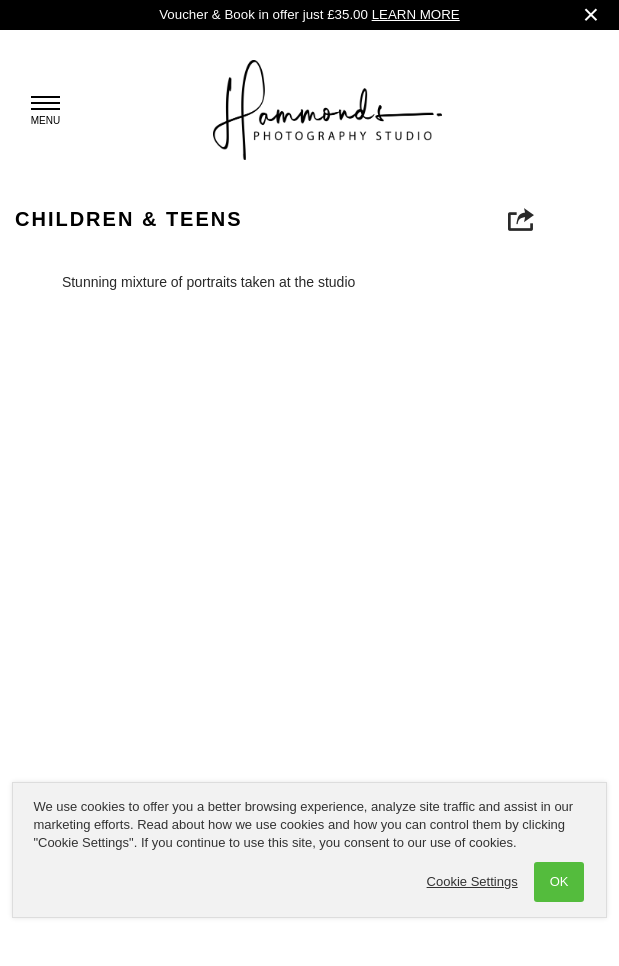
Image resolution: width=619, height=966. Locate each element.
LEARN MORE (416, 14)
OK (559, 881)
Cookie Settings (472, 881)
